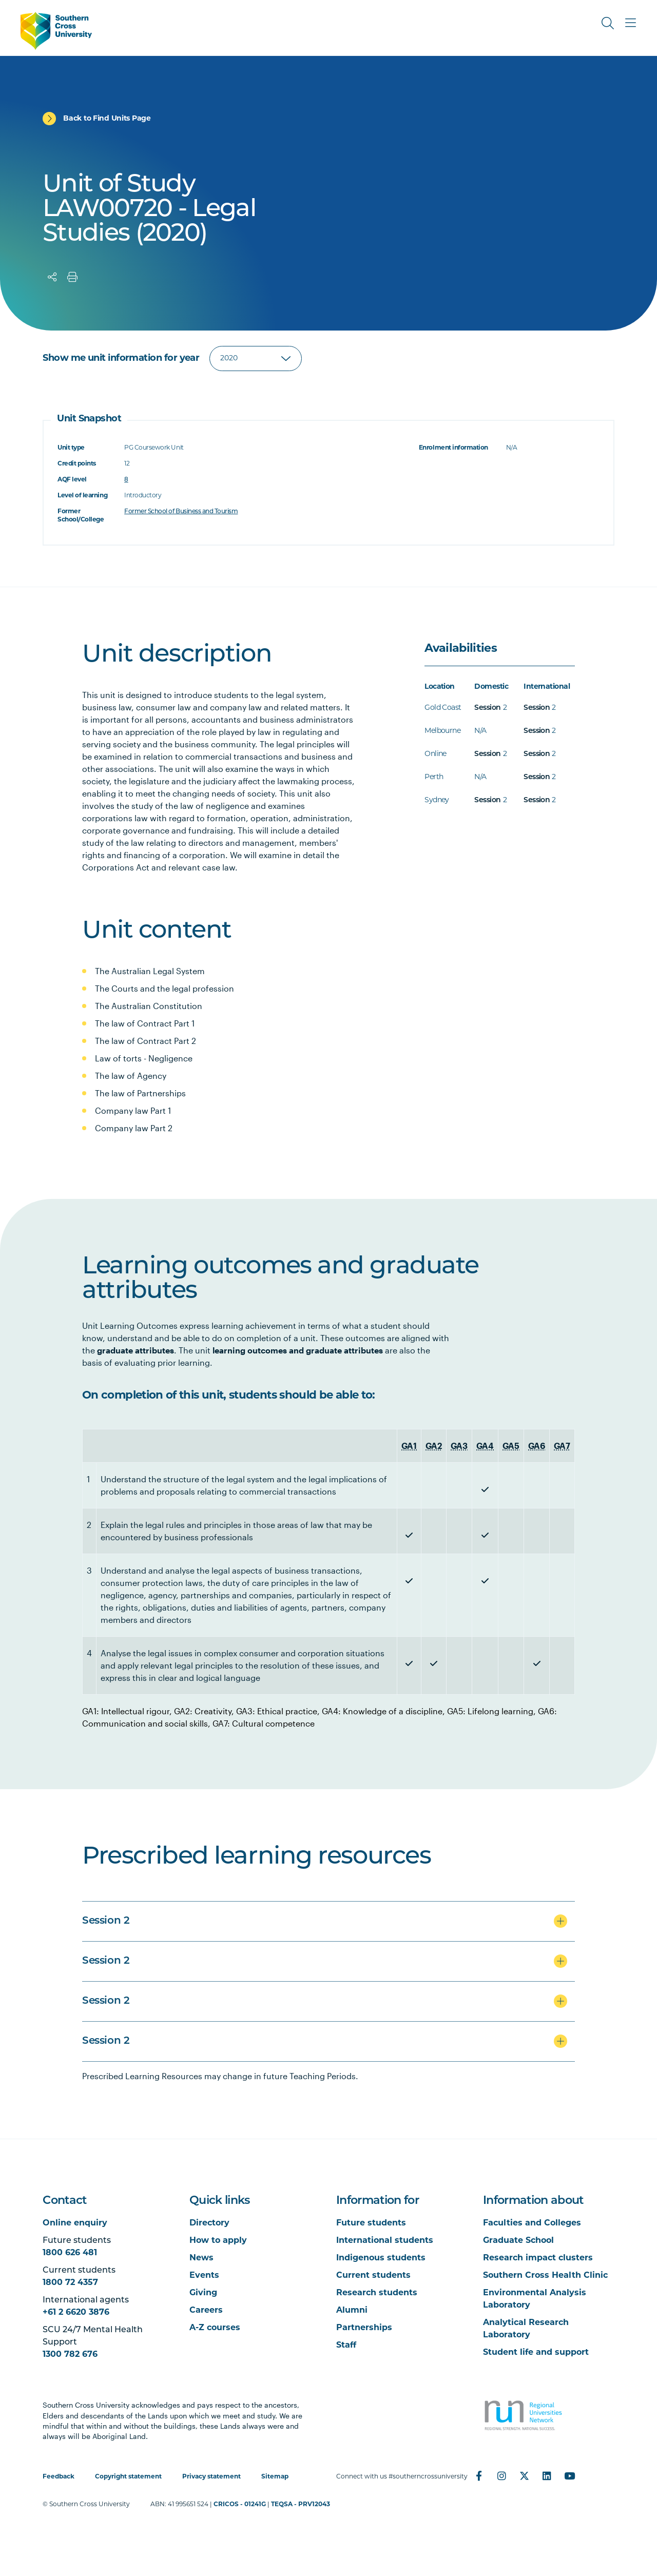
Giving (203, 2293)
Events (204, 2276)
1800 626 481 (70, 2253)
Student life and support (536, 2353)
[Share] (52, 277)
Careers (206, 2311)
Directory (209, 2223)
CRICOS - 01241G (240, 2505)
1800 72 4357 (70, 2283)
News (201, 2258)
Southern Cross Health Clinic (545, 2276)
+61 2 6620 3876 (76, 2313)
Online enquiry (75, 2223)
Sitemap (274, 2477)
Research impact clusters (538, 2258)
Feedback (58, 2477)
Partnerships (364, 2328)
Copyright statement (128, 2477)
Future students (371, 2223)
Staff (346, 2345)
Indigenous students (381, 2258)
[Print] (72, 277)
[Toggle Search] (607, 23)
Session (487, 708)
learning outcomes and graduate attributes (297, 1350)
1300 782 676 (70, 2355)
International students (384, 2241)
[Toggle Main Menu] (630, 23)
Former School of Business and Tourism (181, 512)
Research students (376, 2293)
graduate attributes (135, 1350)
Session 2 (105, 1921)
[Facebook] (479, 2476)
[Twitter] (524, 2476)
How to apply (218, 2241)
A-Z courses (214, 2328)
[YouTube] (569, 2476)
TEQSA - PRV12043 (300, 2505)
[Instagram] (501, 2476)
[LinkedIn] (546, 2476)
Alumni (352, 2311)
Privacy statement (211, 2477)
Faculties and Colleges (532, 2223)
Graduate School (518, 2241)
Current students (373, 2276)
